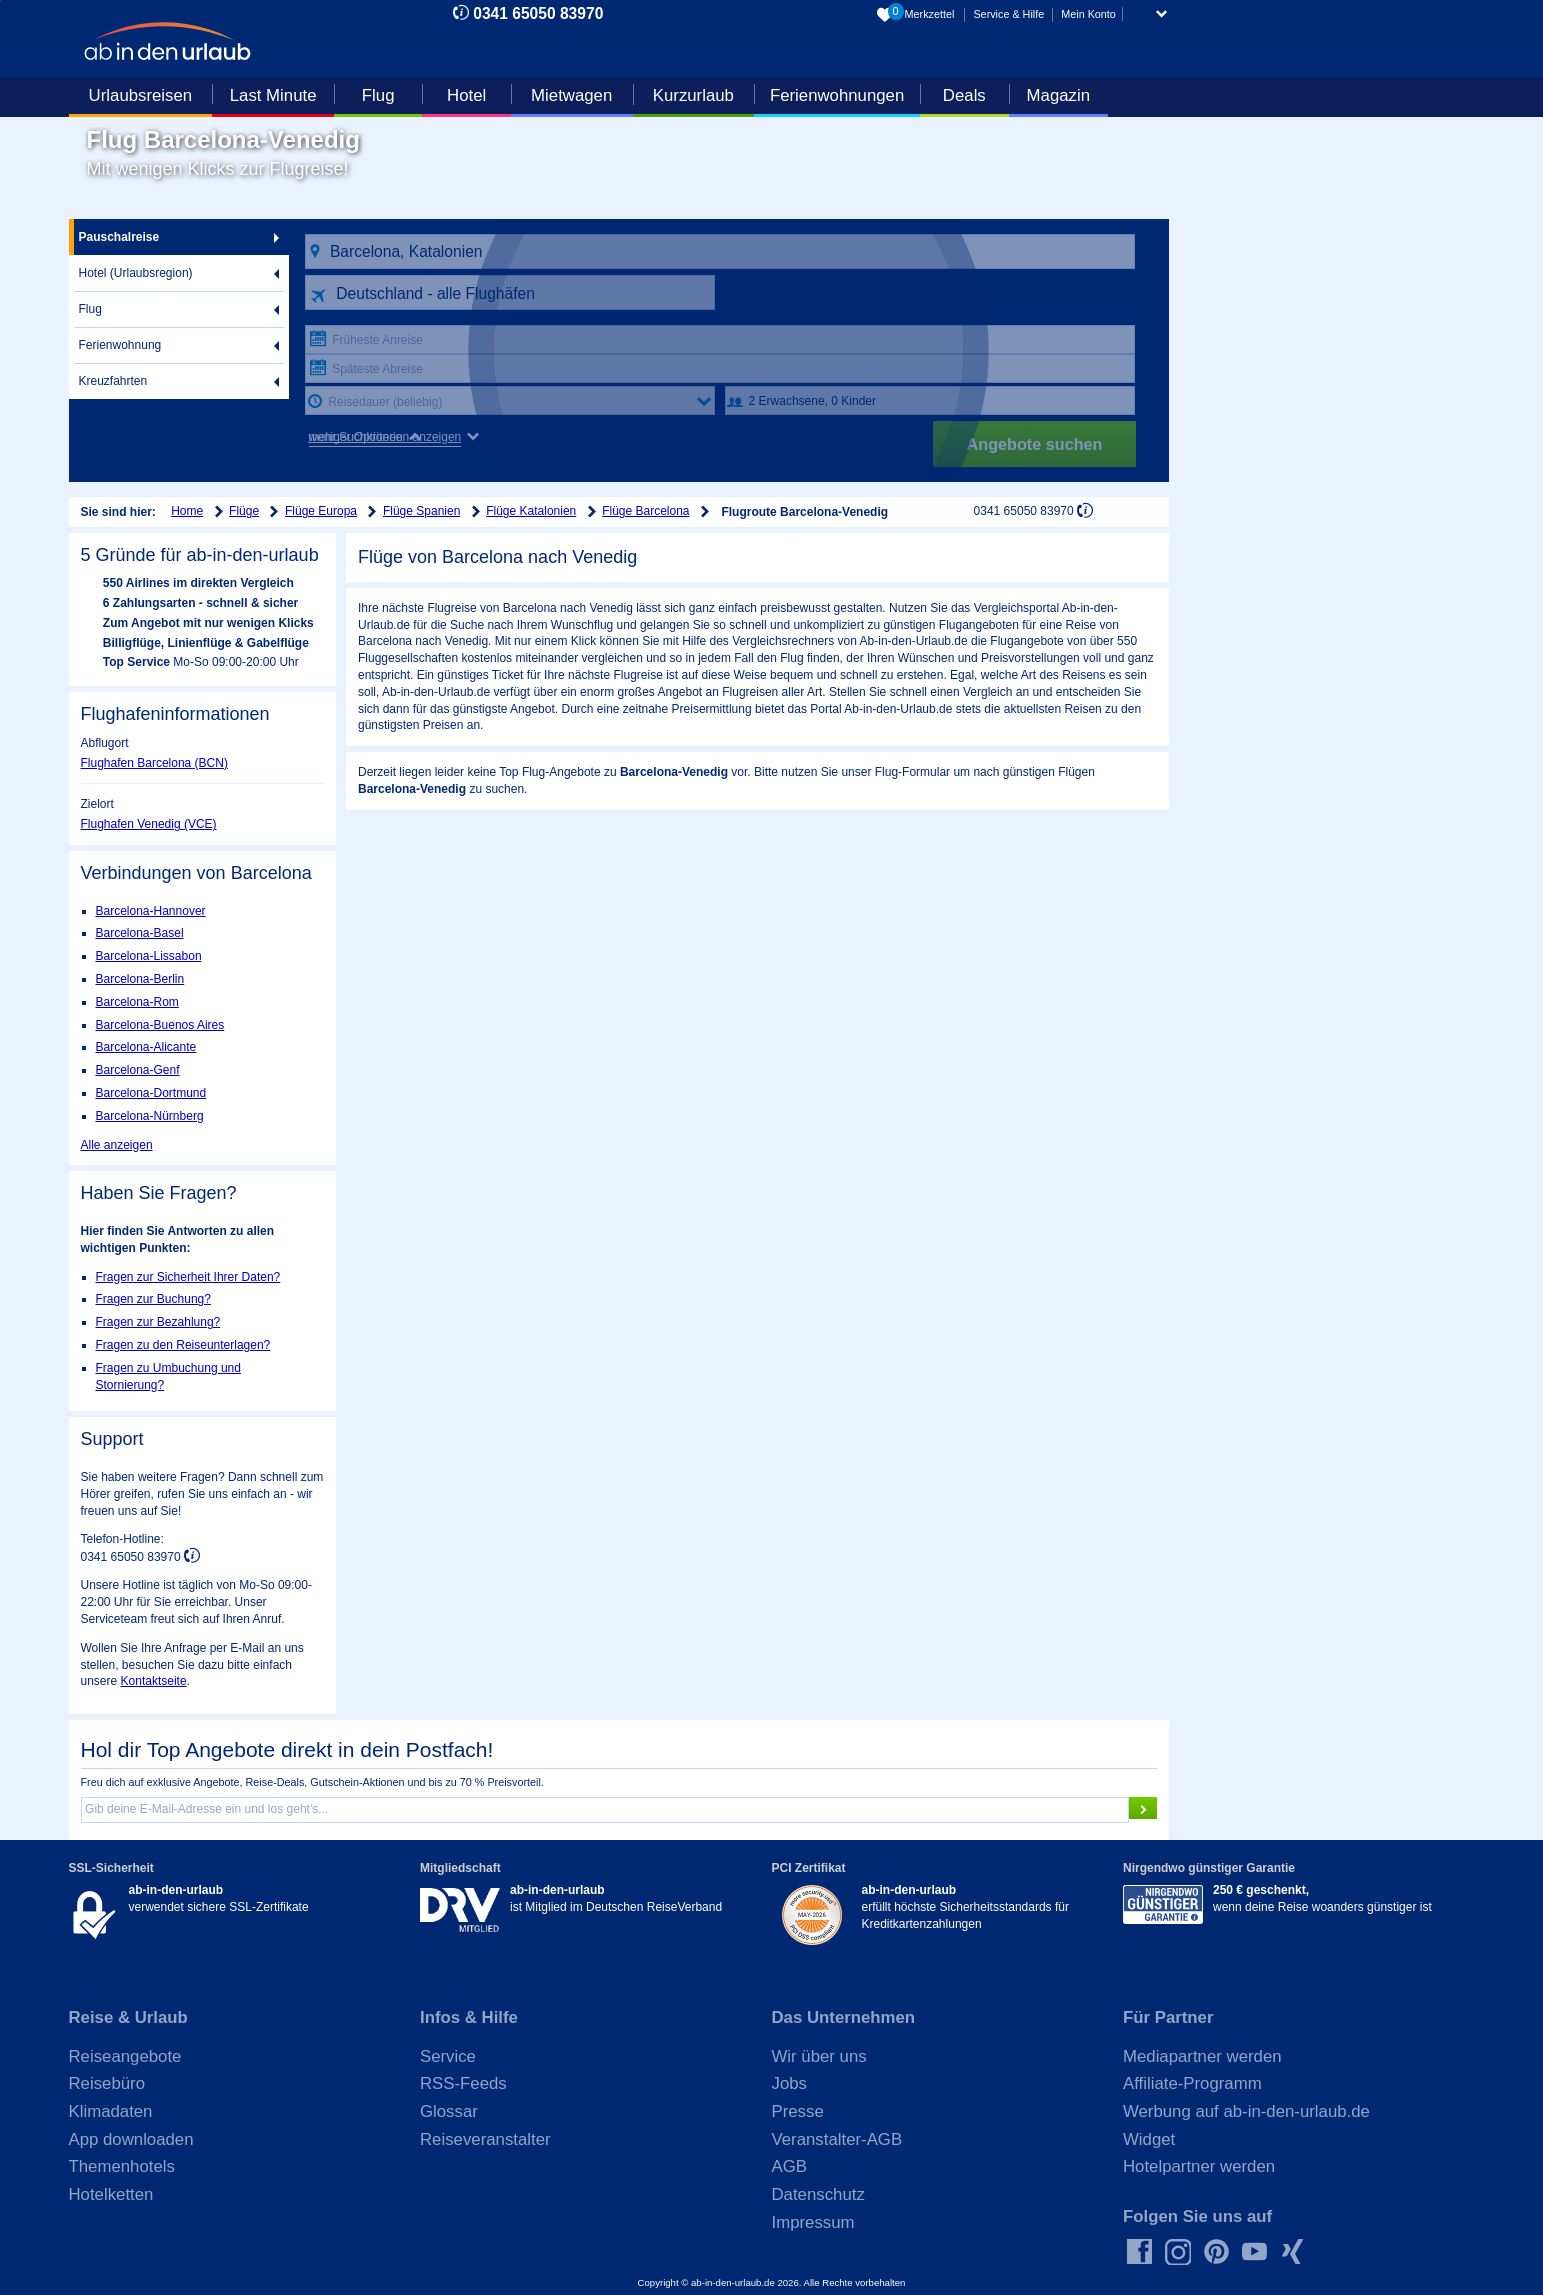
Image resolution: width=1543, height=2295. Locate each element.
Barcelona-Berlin (140, 979)
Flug (378, 95)
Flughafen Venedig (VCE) (149, 824)
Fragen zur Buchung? (153, 1299)
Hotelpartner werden (1199, 2166)
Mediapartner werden (1202, 2056)
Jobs (789, 2083)
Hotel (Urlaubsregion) (136, 273)
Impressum (813, 2222)
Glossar (449, 2111)
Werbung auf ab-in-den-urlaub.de (1246, 2111)
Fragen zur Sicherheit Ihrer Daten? (188, 1277)
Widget (1149, 2139)
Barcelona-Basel (140, 933)
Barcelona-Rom (137, 1002)
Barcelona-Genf (138, 1070)
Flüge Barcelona (645, 511)
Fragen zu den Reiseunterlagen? (183, 1345)
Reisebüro (107, 2083)
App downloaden (131, 2139)
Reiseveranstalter (485, 2139)
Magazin (1058, 95)
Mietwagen (571, 95)
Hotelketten (111, 2194)
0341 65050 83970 (538, 13)
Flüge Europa (321, 511)
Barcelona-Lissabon (149, 956)
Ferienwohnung (120, 345)
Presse (798, 2111)
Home (187, 511)
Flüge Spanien (421, 511)
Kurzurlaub (693, 95)
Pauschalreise (119, 237)
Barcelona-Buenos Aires (160, 1025)
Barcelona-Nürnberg (150, 1116)
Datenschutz (818, 2194)
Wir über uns (819, 2056)
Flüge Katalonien (531, 511)
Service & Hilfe (1008, 14)
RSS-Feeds (463, 2083)
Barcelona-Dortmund (151, 1093)
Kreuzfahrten (113, 381)
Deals (964, 95)
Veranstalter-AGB (837, 2139)
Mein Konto (1088, 14)
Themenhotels (122, 2166)
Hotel (466, 95)
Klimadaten (111, 2111)
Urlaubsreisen (141, 95)
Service (448, 2056)
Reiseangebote (125, 2056)
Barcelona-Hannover (151, 911)
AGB (789, 2166)
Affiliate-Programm (1192, 2083)
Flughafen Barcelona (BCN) (154, 763)
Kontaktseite (154, 1681)
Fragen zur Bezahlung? (158, 1322)
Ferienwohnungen (837, 95)
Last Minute (273, 95)
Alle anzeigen (117, 1145)
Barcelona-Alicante (146, 1047)
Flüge (244, 511)
